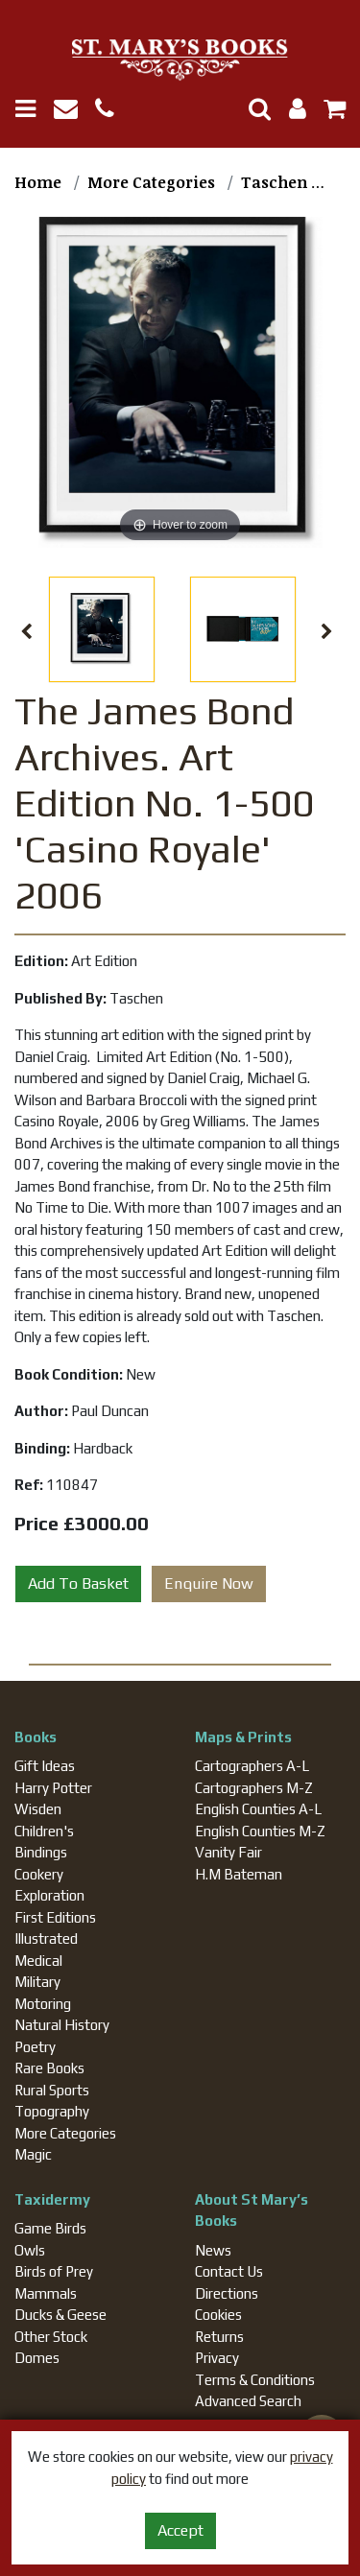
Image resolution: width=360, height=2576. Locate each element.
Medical (38, 1960)
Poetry (35, 2047)
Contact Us (229, 2271)
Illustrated (46, 1938)
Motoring (42, 2004)
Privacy (217, 2358)
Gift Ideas (44, 1766)
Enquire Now (208, 1583)
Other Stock (50, 2336)
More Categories (65, 2133)
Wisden (37, 1809)
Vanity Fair (228, 1852)
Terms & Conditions (255, 2380)
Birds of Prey (53, 2271)
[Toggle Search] (252, 109)
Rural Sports (51, 2090)
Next (327, 632)
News (213, 2250)
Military (37, 1981)
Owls (29, 2250)
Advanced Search (248, 2401)
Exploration (49, 1895)
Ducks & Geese (60, 2314)
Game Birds (50, 2228)
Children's (44, 1831)
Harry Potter (53, 1788)
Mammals (45, 2293)
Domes (37, 2358)
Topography (51, 2111)
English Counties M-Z (260, 1831)
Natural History (61, 2025)
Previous (26, 632)
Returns (219, 2336)
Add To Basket (78, 1583)
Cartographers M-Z (254, 1788)
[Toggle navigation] (32, 109)
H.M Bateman (238, 1874)
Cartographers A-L (252, 1766)
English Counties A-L (258, 1809)
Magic (33, 2154)
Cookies (218, 2314)
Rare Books (49, 2068)
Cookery (38, 1874)
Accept (180, 2530)
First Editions (55, 1917)
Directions (226, 2293)
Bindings (40, 1852)
